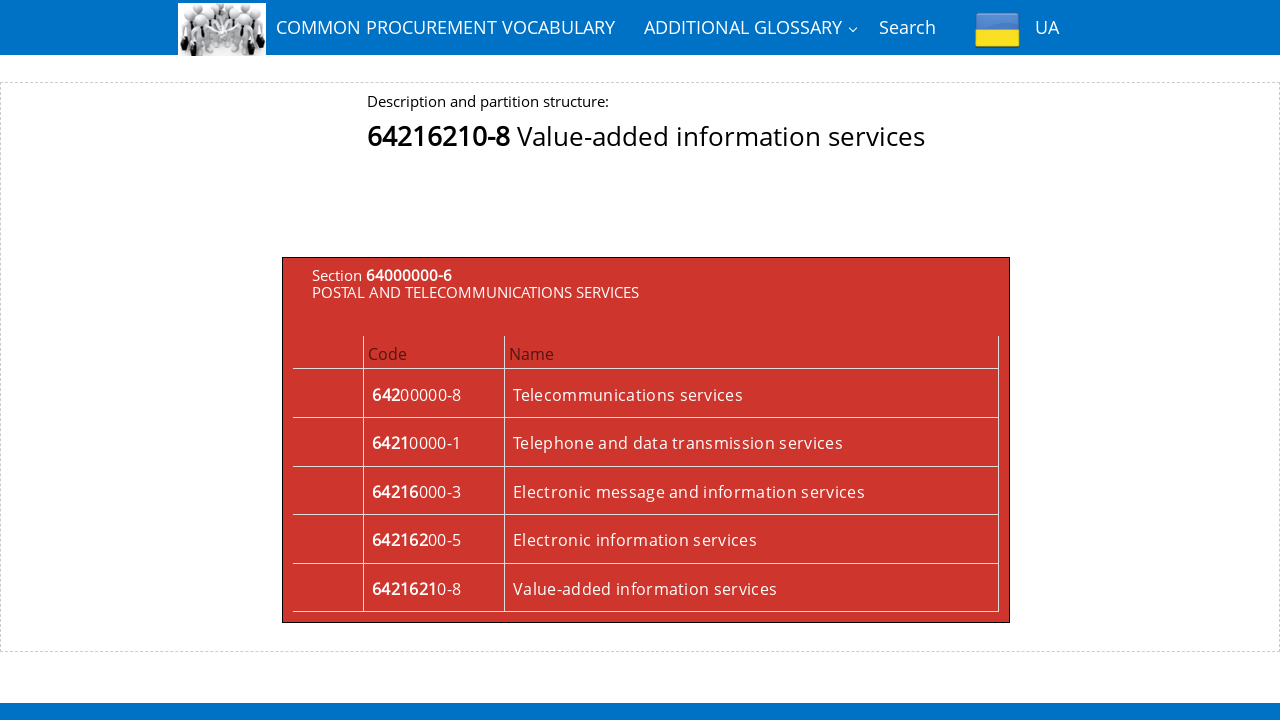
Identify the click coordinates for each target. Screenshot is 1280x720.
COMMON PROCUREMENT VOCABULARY (396, 29)
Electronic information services (635, 540)
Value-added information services (645, 589)
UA (1017, 29)
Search (907, 27)
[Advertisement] (646, 212)
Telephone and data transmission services (678, 443)
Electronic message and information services (689, 492)
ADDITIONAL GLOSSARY (743, 27)
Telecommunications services (628, 395)
